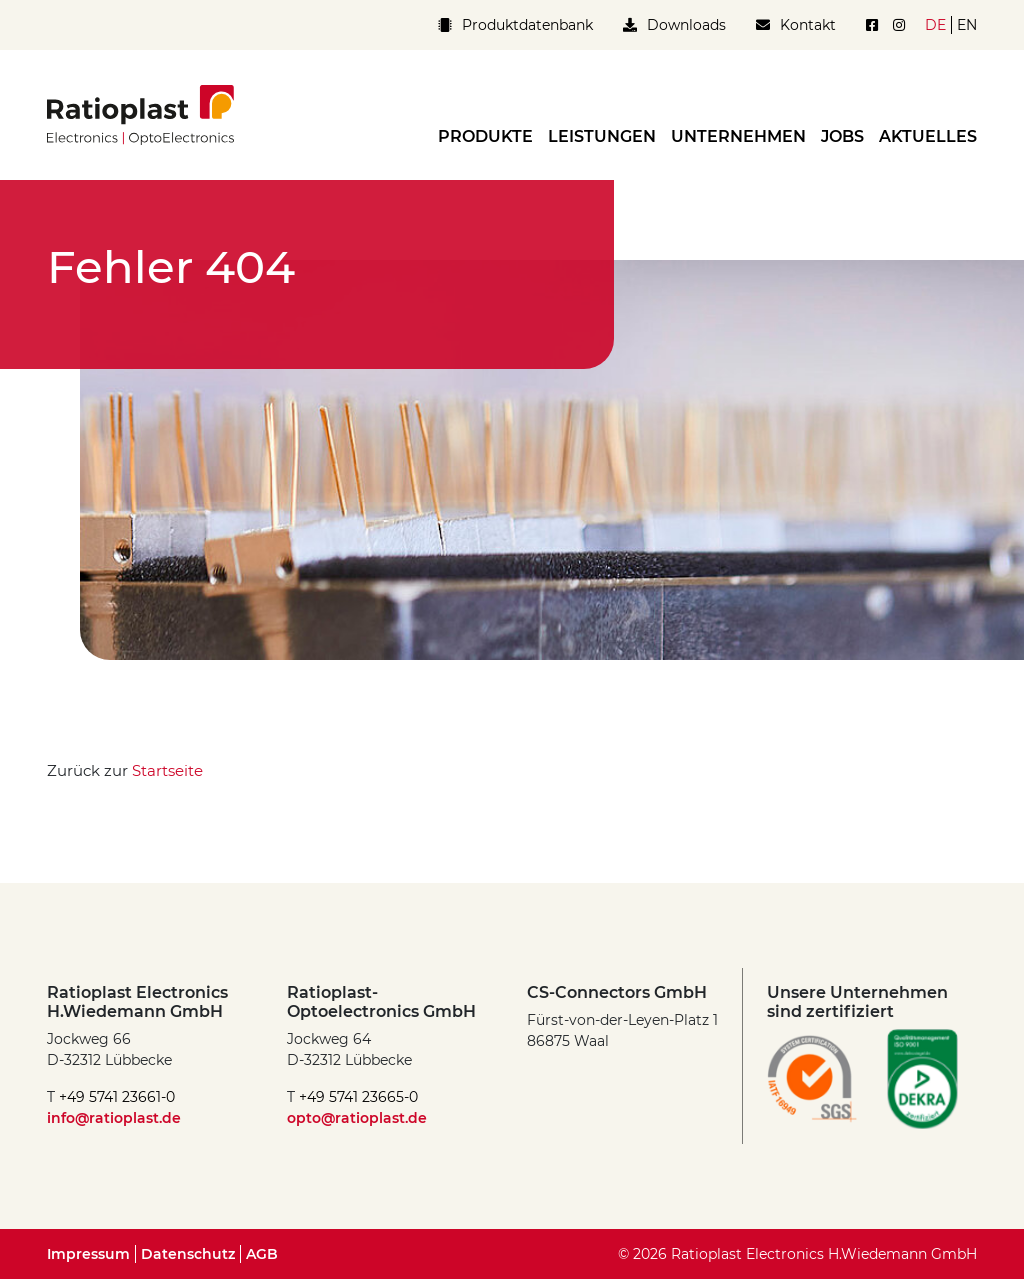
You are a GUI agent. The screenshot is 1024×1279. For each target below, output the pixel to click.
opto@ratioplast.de (357, 1118)
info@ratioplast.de (114, 1118)
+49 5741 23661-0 (117, 1097)
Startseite (167, 770)
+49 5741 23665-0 (358, 1097)
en (967, 25)
